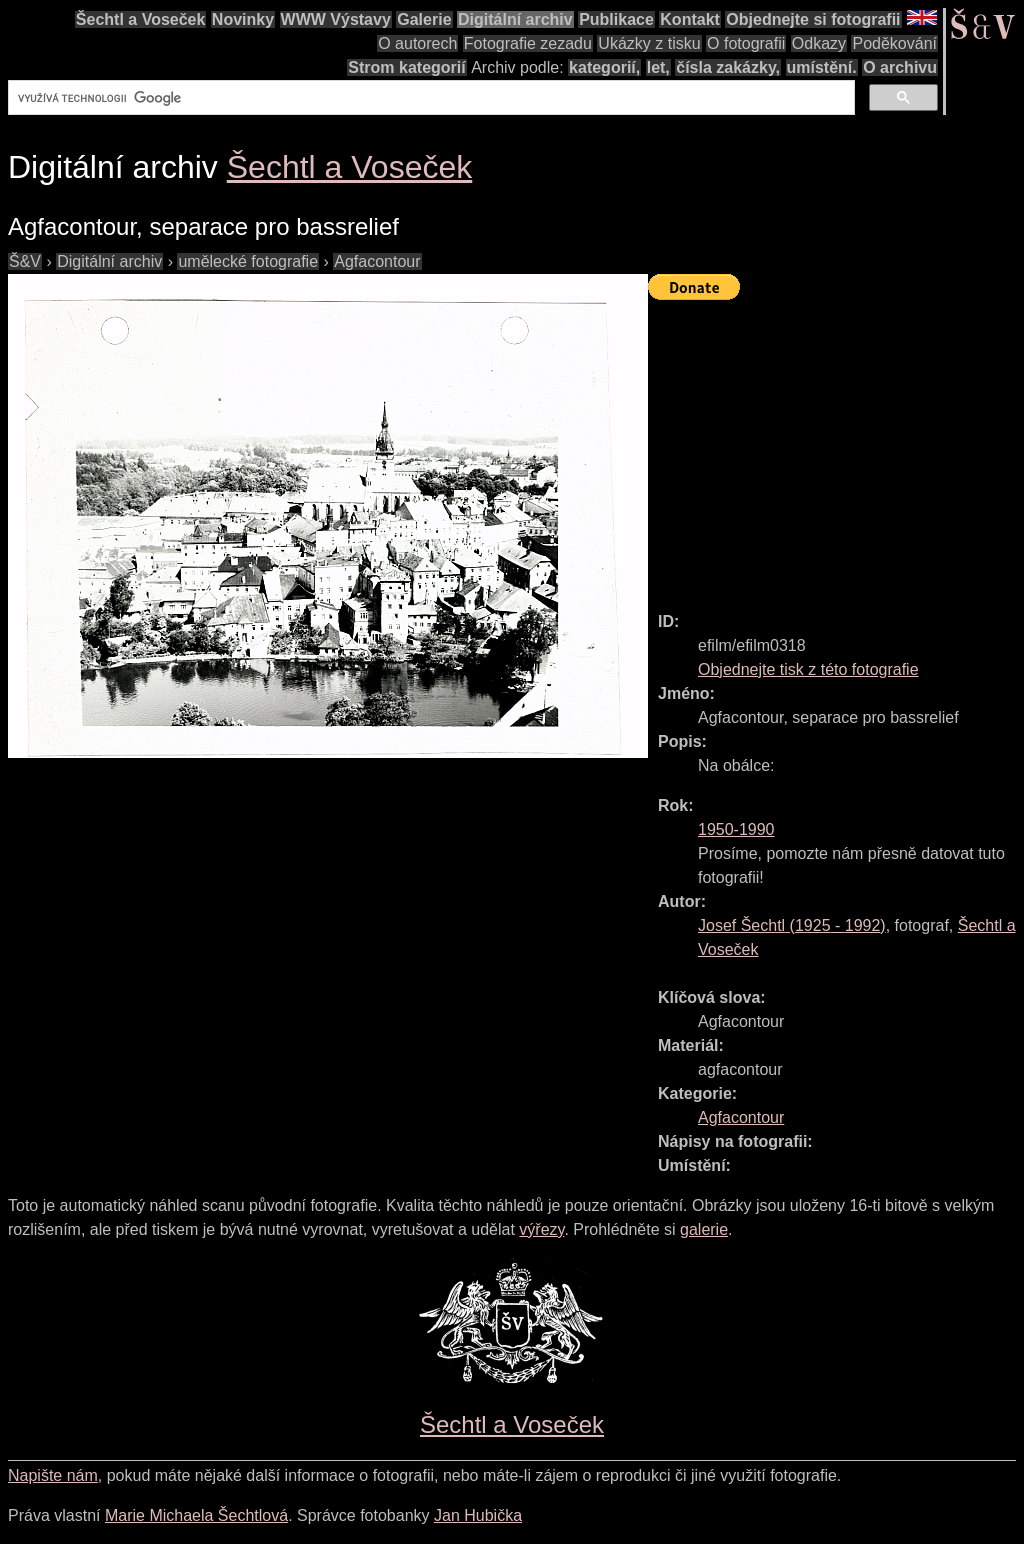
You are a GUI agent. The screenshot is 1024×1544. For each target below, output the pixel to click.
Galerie (424, 19)
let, (658, 67)
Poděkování (894, 43)
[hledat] (429, 98)
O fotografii (746, 43)
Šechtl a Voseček (141, 19)
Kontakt (690, 19)
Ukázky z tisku (649, 43)
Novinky (243, 19)
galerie (704, 1229)
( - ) (792, 925)
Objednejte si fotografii (813, 19)
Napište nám (53, 1475)
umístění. (822, 67)
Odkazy (819, 43)
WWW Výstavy (336, 19)
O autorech (417, 43)
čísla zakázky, (728, 67)
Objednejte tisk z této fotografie (808, 669)
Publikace (616, 19)
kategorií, (604, 67)
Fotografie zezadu (528, 43)
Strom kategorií (406, 67)
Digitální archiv (515, 19)
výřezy (541, 1229)
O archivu (900, 67)
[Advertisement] (836, 447)
